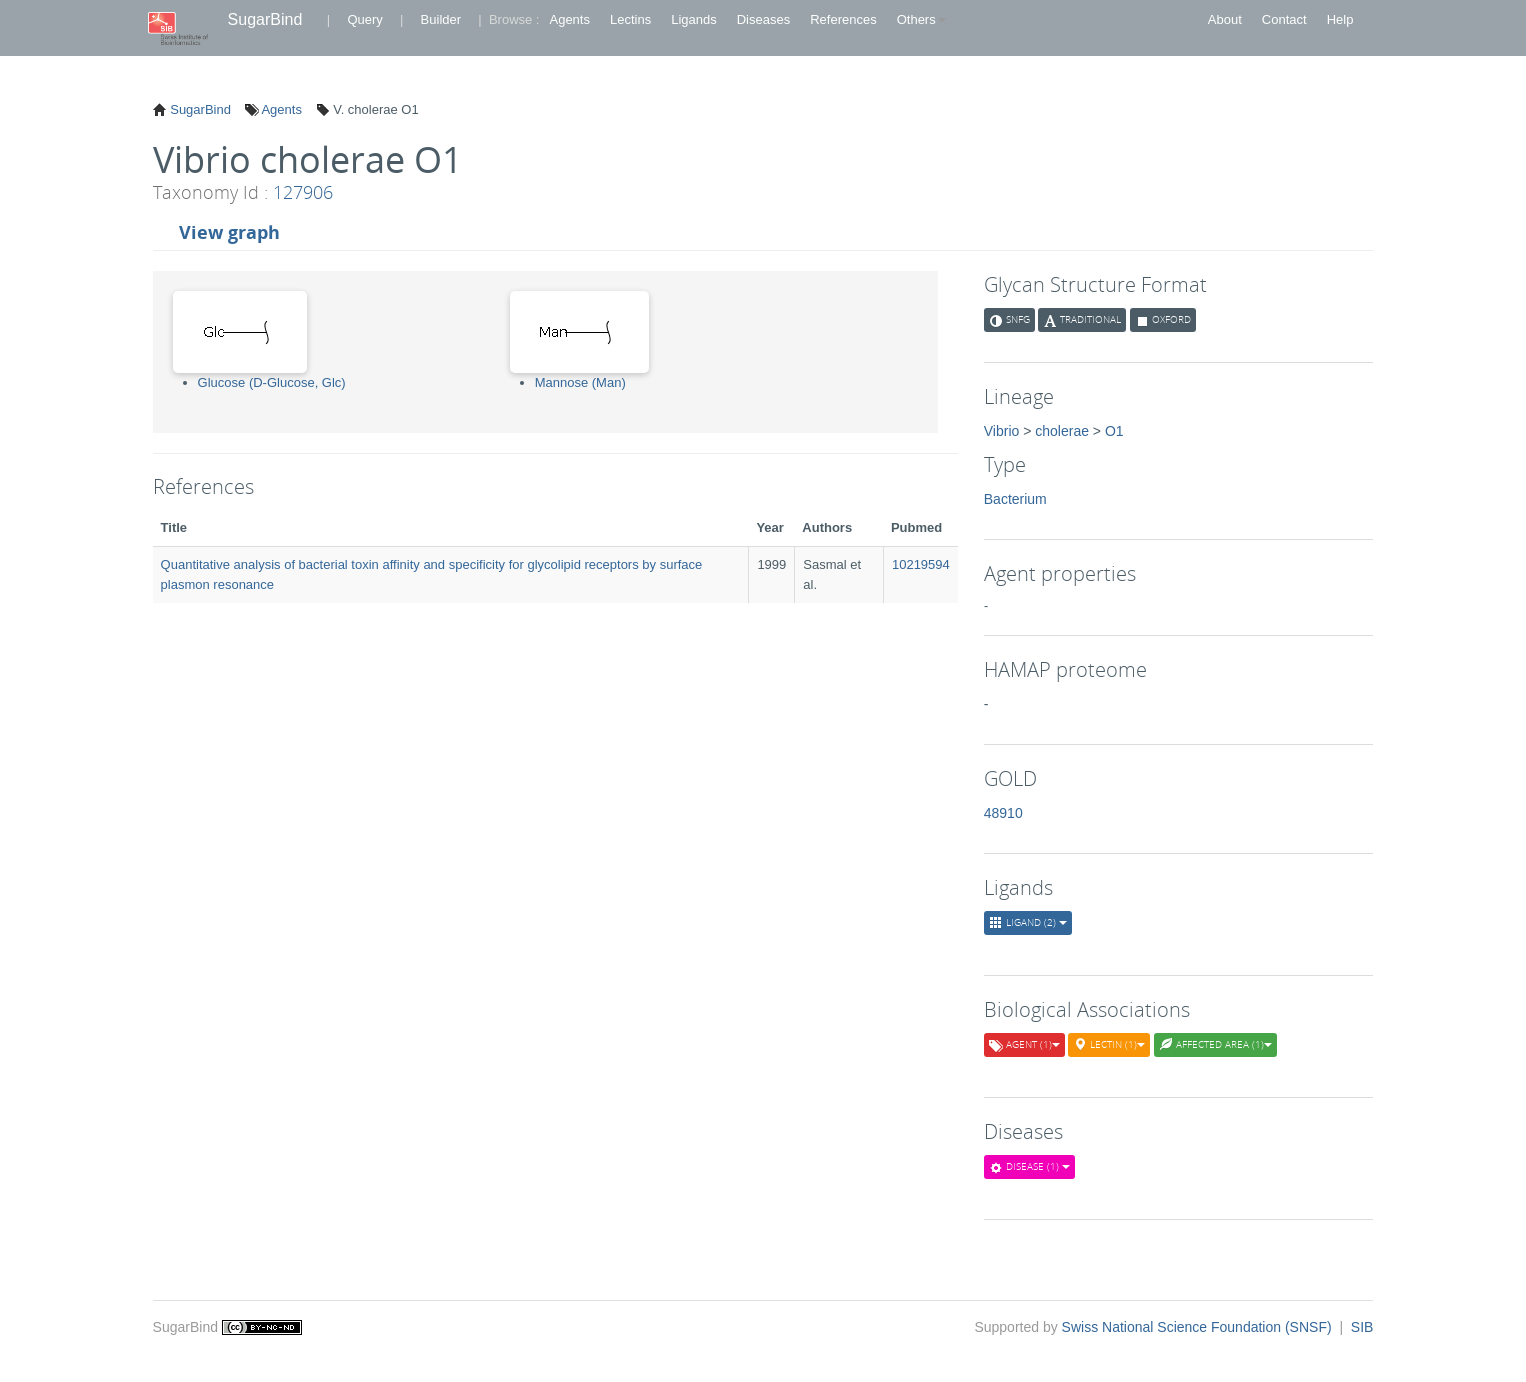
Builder (441, 19)
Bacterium (1015, 499)
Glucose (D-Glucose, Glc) (272, 382)
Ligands (694, 19)
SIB (1362, 1327)
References (843, 19)
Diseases (763, 19)
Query (364, 19)
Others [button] (921, 19)
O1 (1114, 431)
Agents (569, 19)
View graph (229, 232)
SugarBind (265, 19)
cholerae (1062, 431)
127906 (303, 192)
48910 (1003, 813)
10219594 (921, 564)
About (1225, 19)
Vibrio (1002, 431)
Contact (1284, 19)
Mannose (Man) (580, 382)
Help (1340, 19)
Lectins (630, 19)
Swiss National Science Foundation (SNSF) (1199, 1327)
